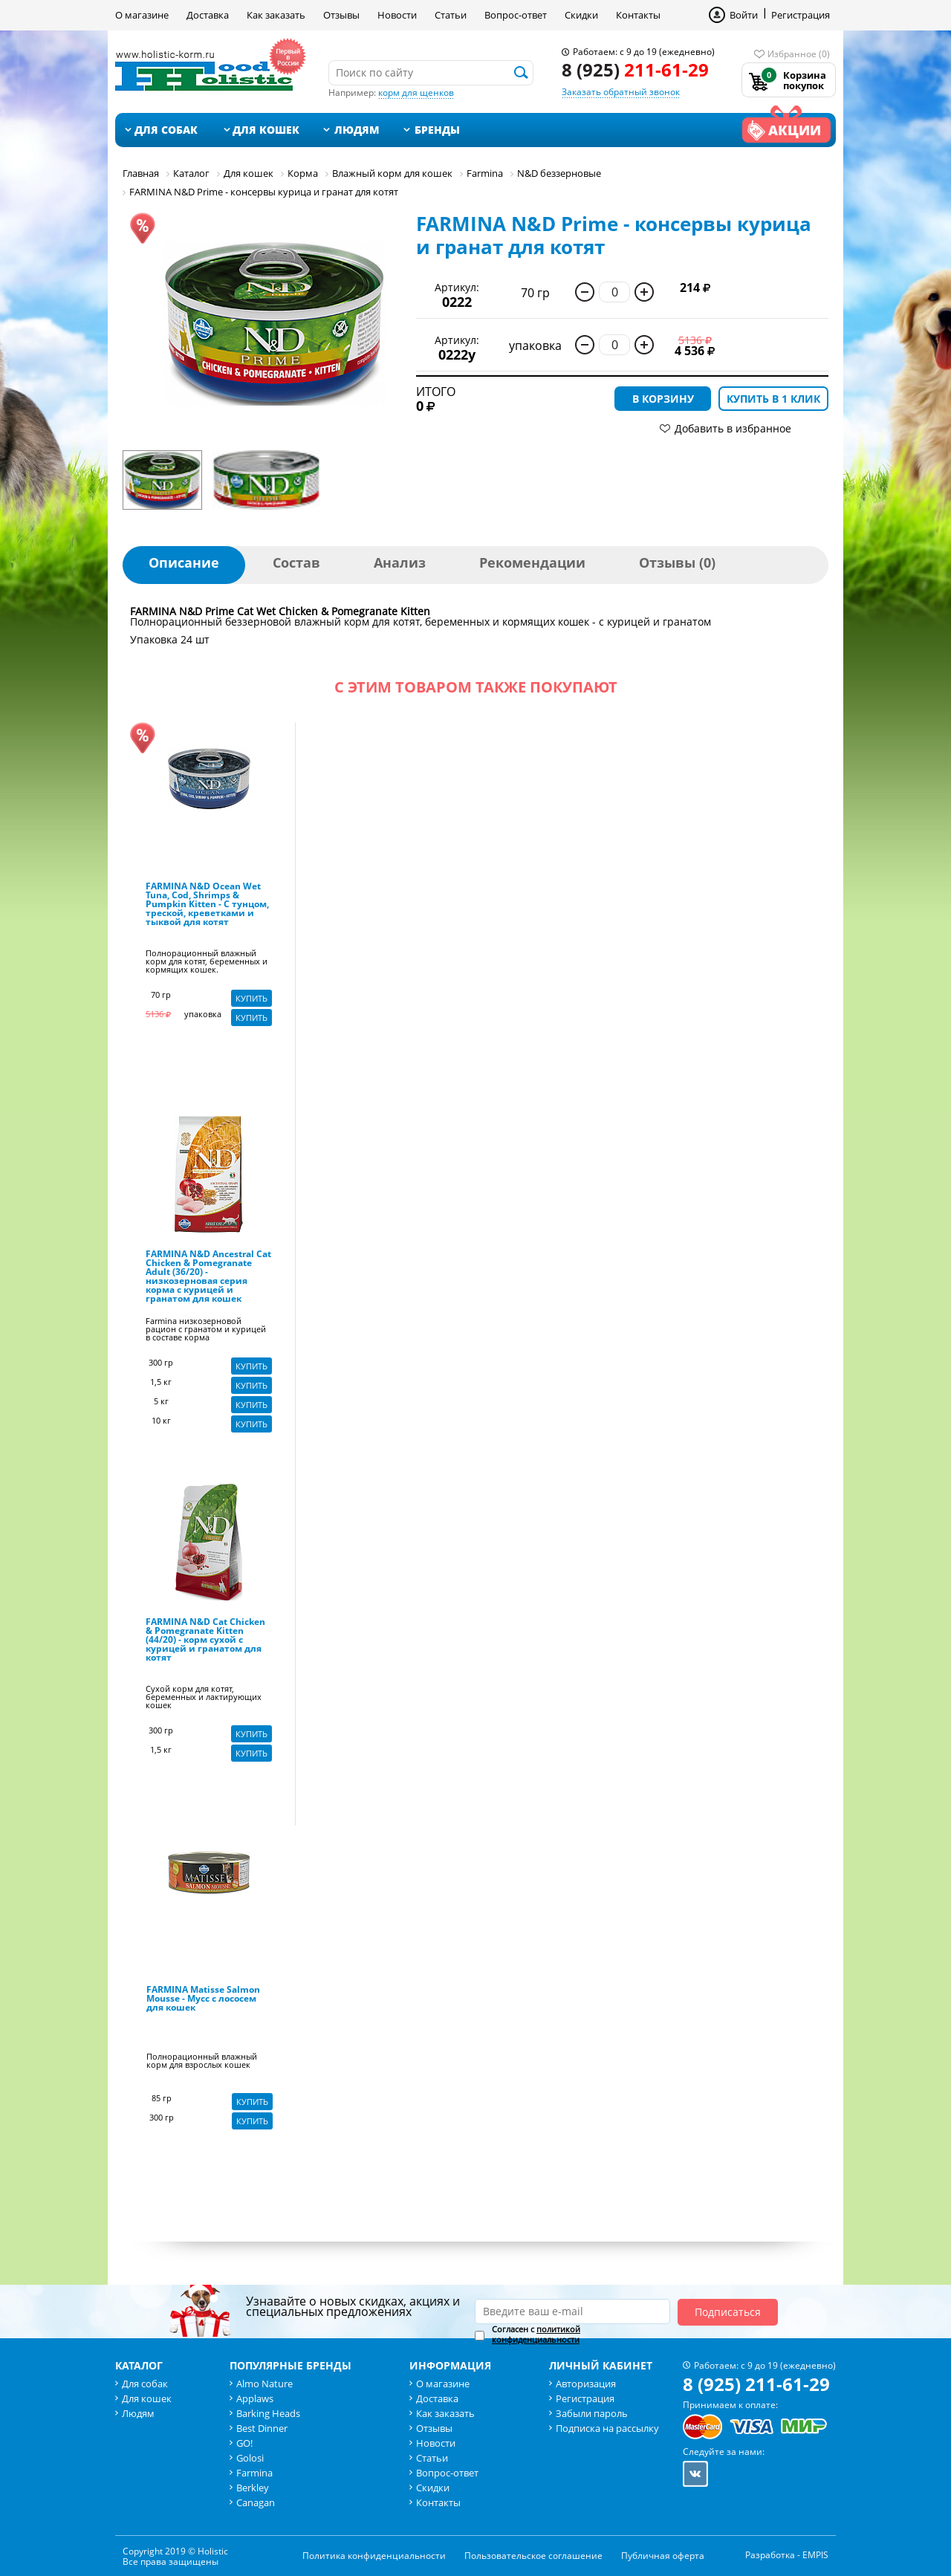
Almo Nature (264, 2383)
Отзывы (341, 15)
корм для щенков (416, 92)
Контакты (638, 15)
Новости (397, 15)
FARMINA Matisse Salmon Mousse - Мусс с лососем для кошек (203, 1999)
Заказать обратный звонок (621, 91)
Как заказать (276, 15)
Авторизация (586, 2383)
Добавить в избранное (733, 428)
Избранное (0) (798, 54)
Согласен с (536, 2334)
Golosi (250, 2458)
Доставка (207, 15)
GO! (244, 2443)
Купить (251, 998)
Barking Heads (268, 2413)
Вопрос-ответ (515, 15)
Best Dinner (262, 2428)
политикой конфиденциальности (536, 2334)
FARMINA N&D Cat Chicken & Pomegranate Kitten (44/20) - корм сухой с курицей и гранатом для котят (205, 1641)
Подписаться (728, 2312)
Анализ (400, 562)
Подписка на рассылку (607, 2428)
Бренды (437, 130)
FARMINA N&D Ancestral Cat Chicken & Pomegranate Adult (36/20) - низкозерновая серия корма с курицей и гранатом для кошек (208, 1277)
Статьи (451, 15)
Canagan (255, 2502)
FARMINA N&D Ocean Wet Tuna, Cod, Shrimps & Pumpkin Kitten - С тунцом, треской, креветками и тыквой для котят (207, 905)
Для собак (166, 130)
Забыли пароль (592, 2413)
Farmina (254, 2472)
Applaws (254, 2398)
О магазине (142, 15)
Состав (296, 562)
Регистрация (800, 15)
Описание (184, 562)
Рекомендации (532, 562)
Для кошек (266, 130)
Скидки (581, 15)
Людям (357, 130)
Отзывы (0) (677, 562)
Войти (744, 15)
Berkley (252, 2487)
